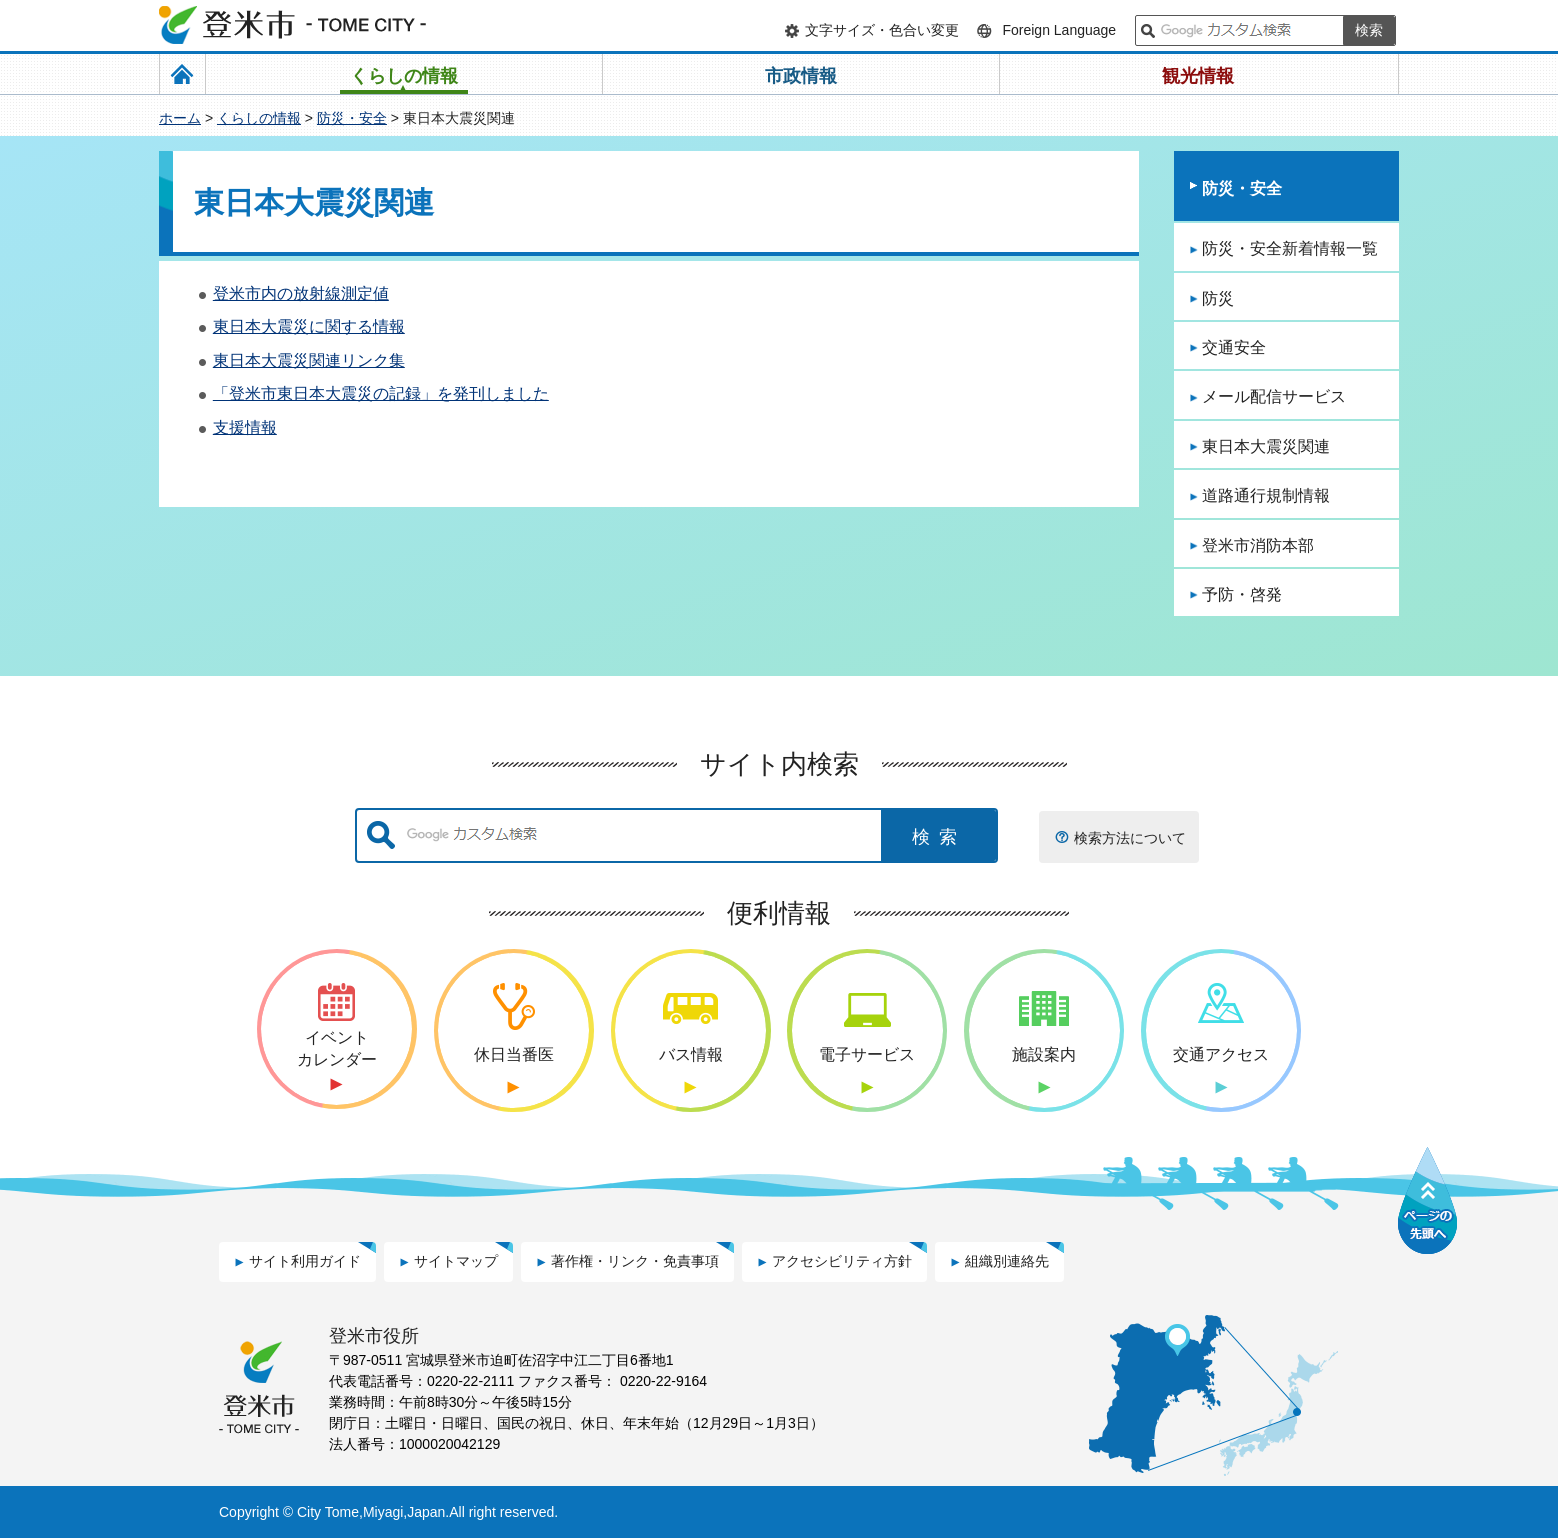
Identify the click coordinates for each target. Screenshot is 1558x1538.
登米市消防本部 (1258, 545)
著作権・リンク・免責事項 (635, 1261)
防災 (1218, 298)
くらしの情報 (259, 118)
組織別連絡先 (1007, 1261)
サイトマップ (456, 1261)
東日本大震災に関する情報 (309, 326)
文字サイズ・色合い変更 (882, 30)
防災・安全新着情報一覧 (1290, 248)
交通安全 (1234, 347)
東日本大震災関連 (1266, 446)
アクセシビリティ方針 (842, 1261)
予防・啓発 (1242, 594)
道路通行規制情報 (1266, 495)
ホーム (180, 118)
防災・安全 (352, 118)
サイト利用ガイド (305, 1261)
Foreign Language (1059, 30)
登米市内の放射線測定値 (301, 293)
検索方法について (1130, 838)
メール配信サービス (1274, 396)
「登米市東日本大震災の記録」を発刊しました (381, 393)
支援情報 (245, 427)
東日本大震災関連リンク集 (309, 360)
